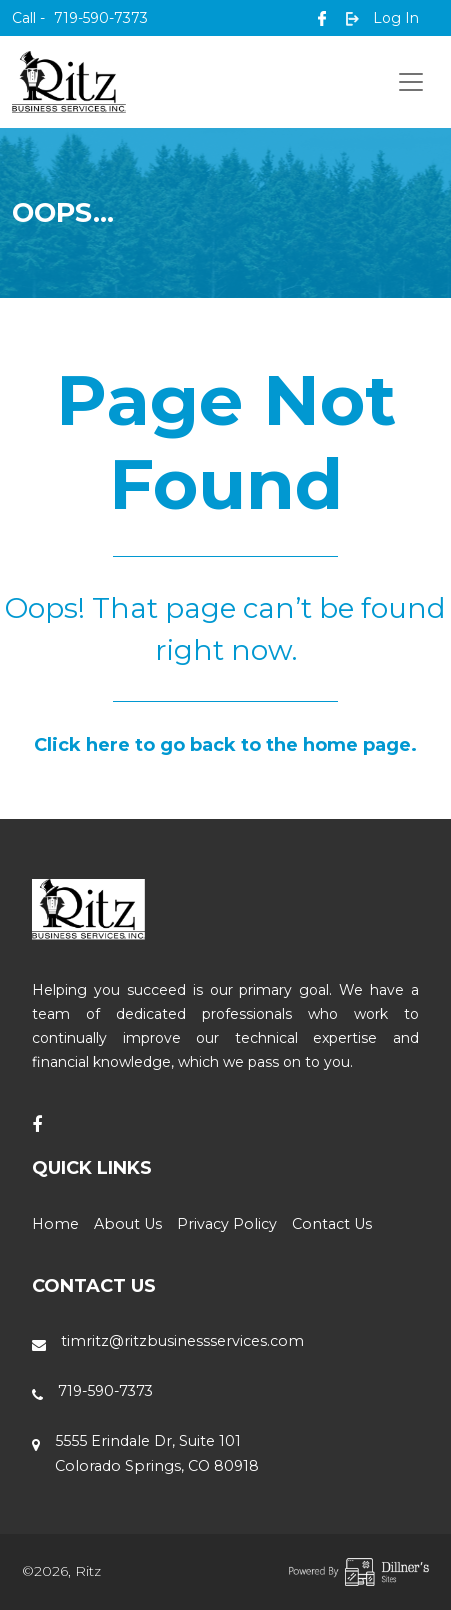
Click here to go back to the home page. (225, 745)
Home (55, 1224)
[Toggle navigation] (411, 82)
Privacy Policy (227, 1224)
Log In (382, 18)
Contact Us (332, 1224)
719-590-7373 (80, 18)
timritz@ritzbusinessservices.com (182, 1341)
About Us (128, 1224)
